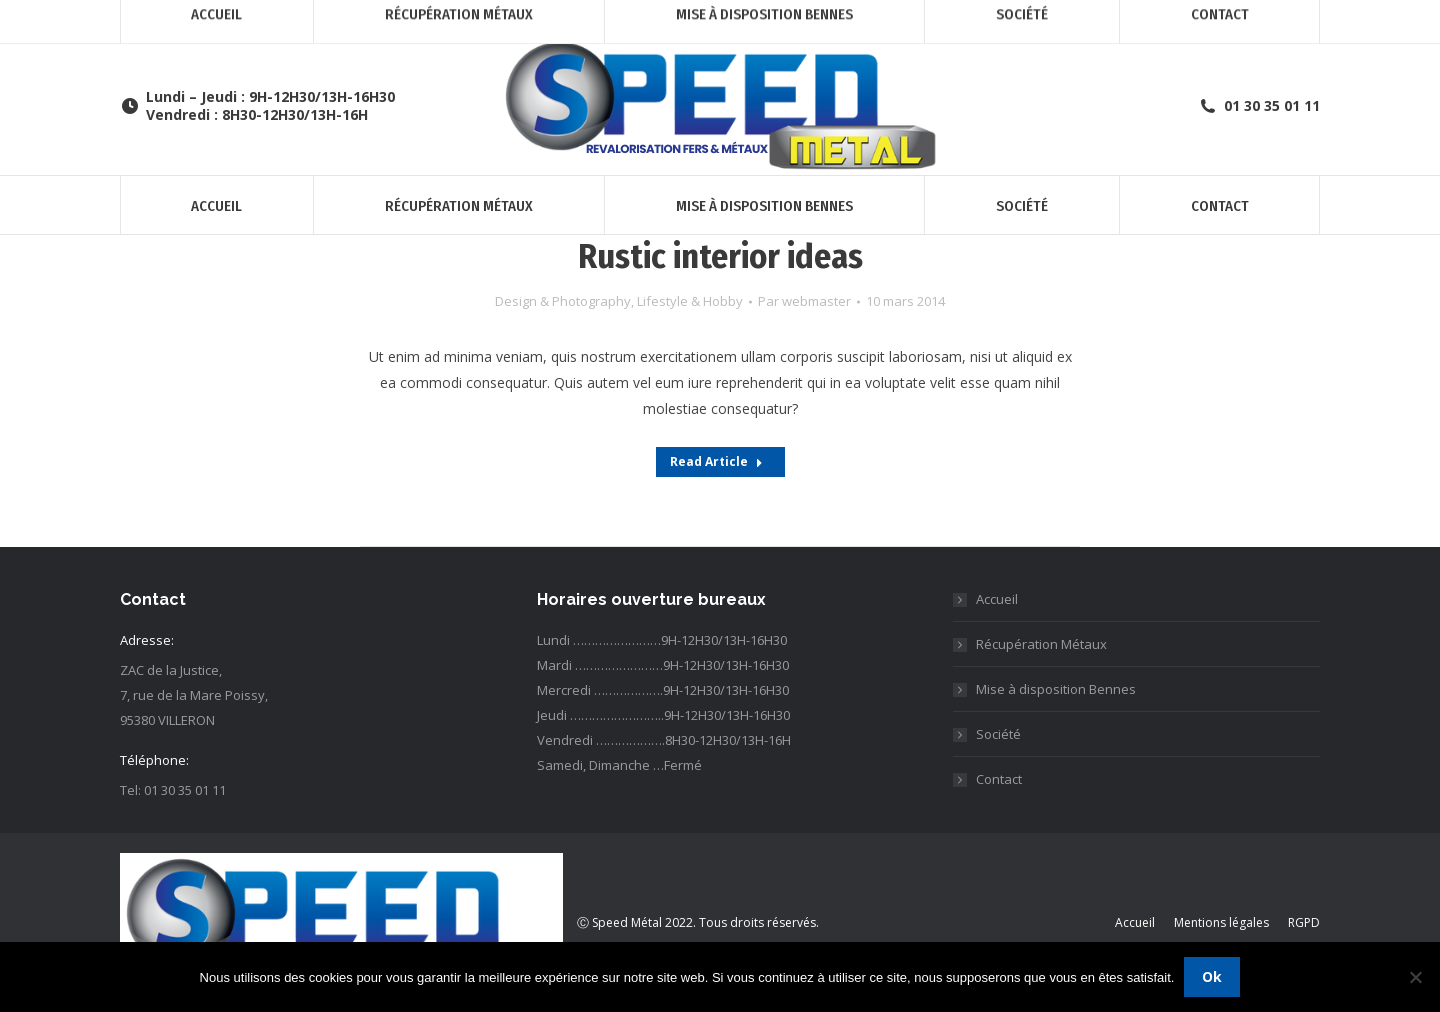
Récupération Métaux (1041, 644)
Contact (999, 779)
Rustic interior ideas (720, 256)
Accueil (997, 599)
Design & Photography (563, 301)
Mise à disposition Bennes (1056, 689)
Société (998, 734)
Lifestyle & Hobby (690, 301)
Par (804, 301)
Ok (1212, 976)
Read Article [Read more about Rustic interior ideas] (716, 461)
